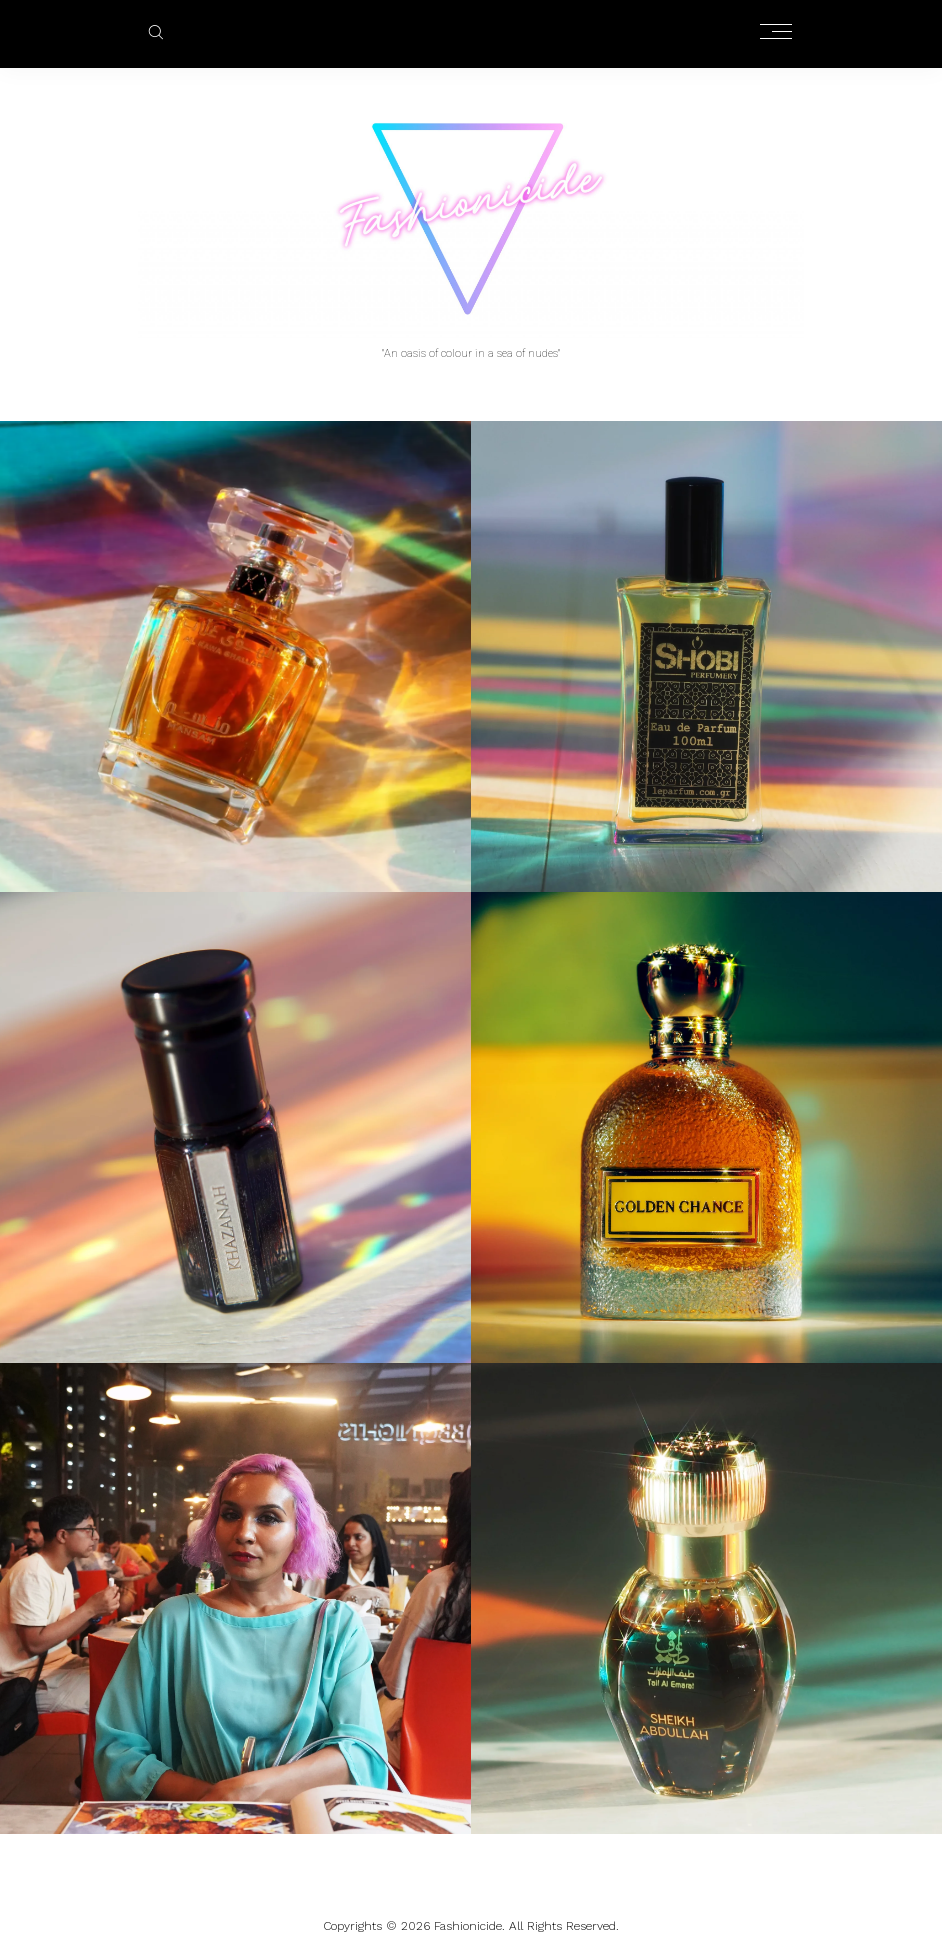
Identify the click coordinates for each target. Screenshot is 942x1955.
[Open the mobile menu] (776, 32)
